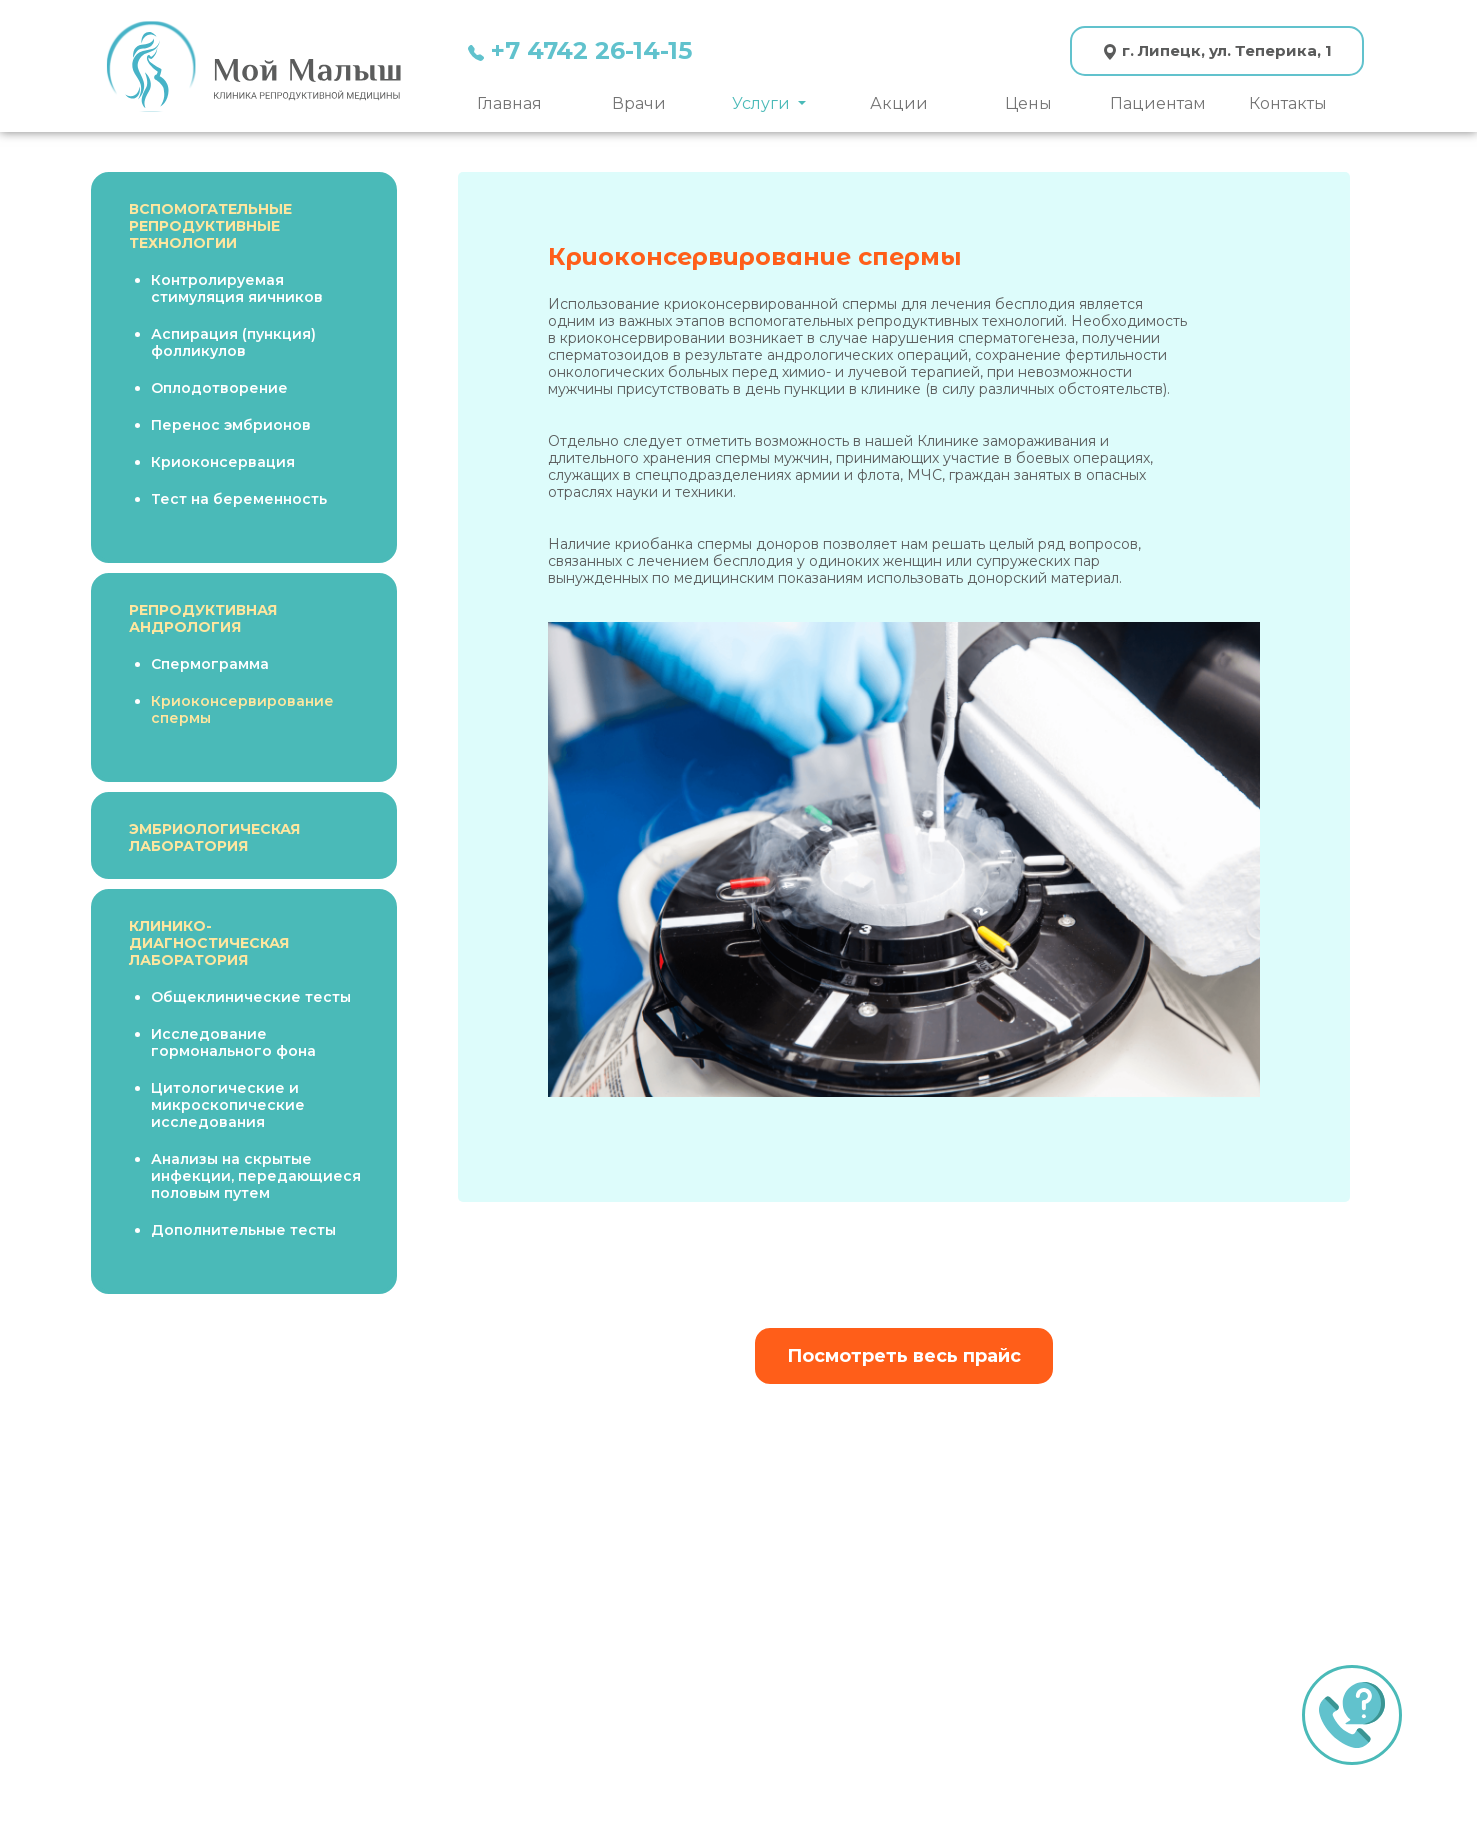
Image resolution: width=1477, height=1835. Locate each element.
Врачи (639, 103)
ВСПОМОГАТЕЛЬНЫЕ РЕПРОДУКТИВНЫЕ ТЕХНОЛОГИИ (210, 226)
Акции (899, 103)
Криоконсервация (223, 462)
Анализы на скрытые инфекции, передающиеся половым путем (256, 1176)
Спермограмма (210, 664)
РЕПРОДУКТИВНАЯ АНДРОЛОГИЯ (203, 618)
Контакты (1288, 103)
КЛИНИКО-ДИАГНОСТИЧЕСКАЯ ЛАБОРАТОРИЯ (209, 943)
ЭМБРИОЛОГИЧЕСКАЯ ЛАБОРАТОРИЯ (214, 837)
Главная (509, 103)
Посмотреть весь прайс (904, 1356)
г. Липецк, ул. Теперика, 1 (1217, 50)
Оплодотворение (219, 388)
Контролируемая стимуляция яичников (237, 288)
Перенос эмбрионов (231, 425)
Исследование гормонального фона (233, 1042)
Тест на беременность (239, 499)
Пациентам (1158, 103)
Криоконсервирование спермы (242, 709)
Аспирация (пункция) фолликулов (233, 342)
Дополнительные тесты (243, 1230)
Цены (1028, 103)
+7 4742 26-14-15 (580, 50)
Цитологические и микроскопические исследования (228, 1105)
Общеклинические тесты (251, 997)
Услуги (763, 103)
